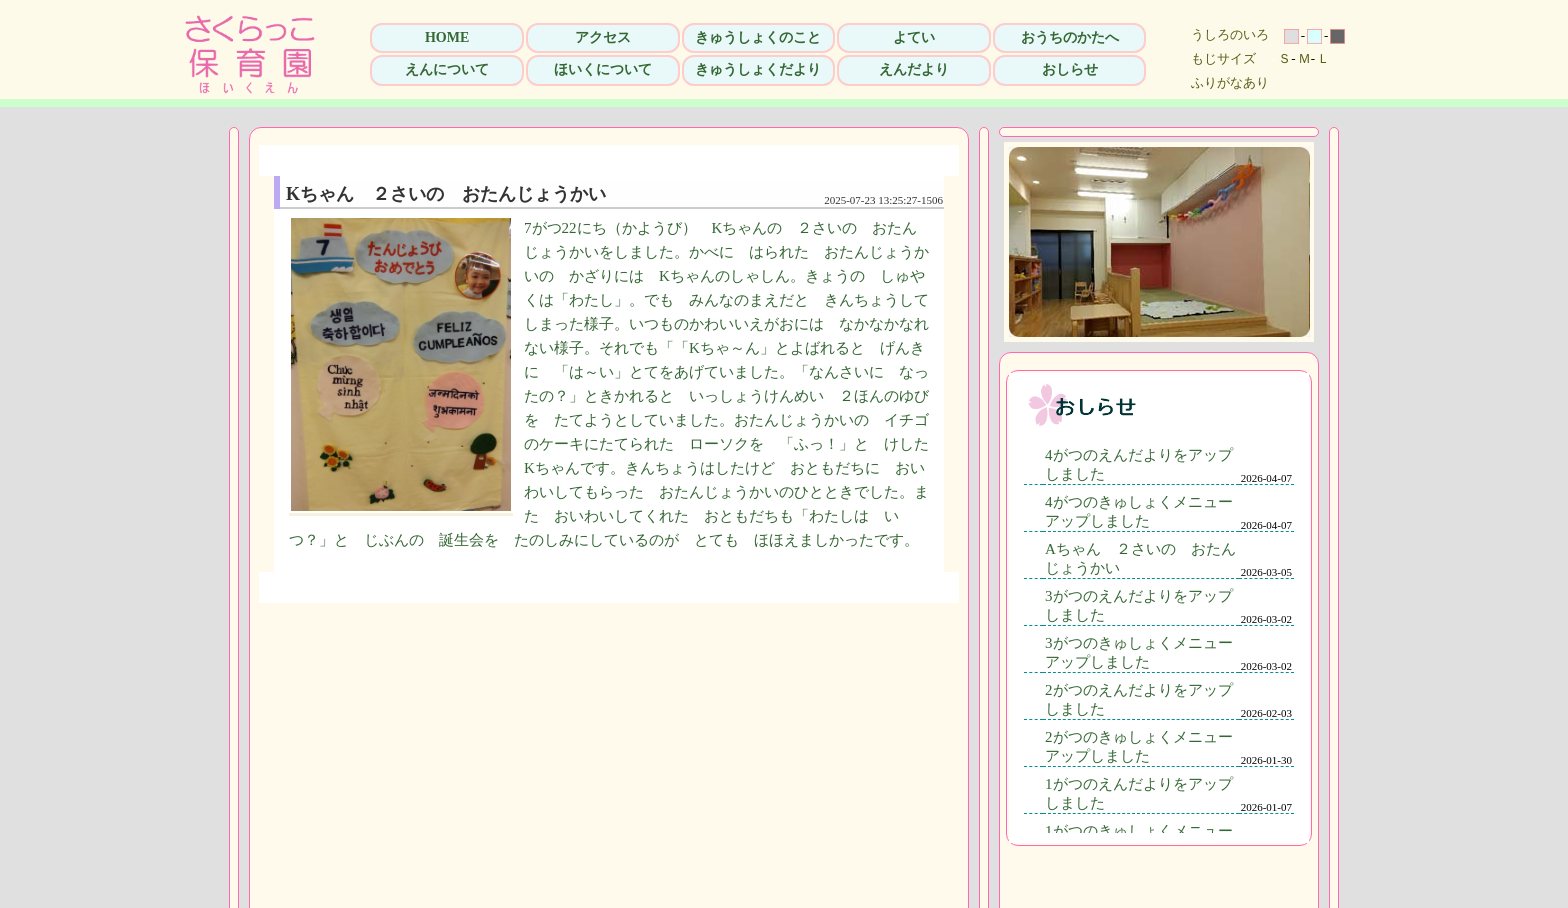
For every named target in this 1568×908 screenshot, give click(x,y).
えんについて (447, 69)
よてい (914, 37)
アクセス (603, 37)
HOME (447, 37)
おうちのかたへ (1070, 37)
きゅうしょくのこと (758, 37)
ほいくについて (603, 69)
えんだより (914, 69)
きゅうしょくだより (758, 69)
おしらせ (1070, 69)
